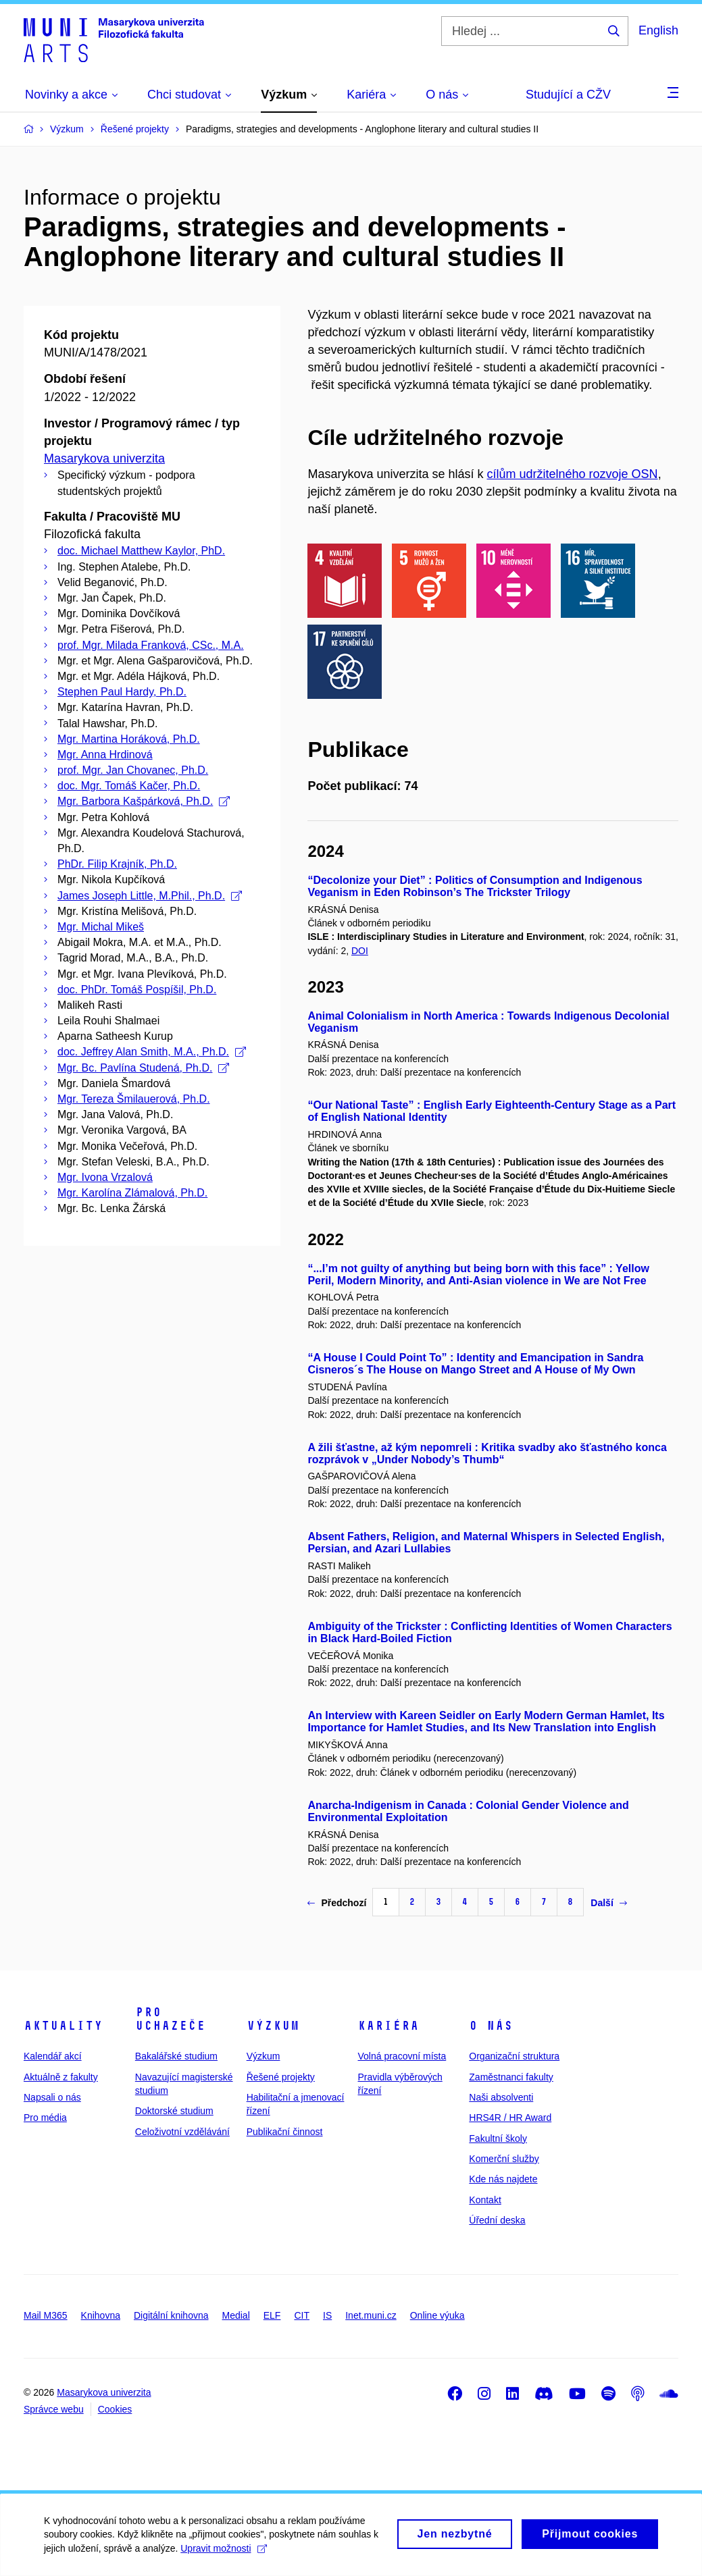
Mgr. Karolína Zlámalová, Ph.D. (132, 1193)
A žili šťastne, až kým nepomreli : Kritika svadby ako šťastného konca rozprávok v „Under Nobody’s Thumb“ (486, 1453)
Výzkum (273, 2025)
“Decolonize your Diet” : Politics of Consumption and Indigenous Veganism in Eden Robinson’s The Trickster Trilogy (474, 886)
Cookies (115, 2409)
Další (608, 1902)
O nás (491, 2025)
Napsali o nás (52, 2097)
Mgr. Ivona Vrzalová (105, 1177)
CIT (301, 2315)
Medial (236, 2315)
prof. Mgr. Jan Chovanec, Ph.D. (132, 770)
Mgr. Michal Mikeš (100, 926)
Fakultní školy (498, 2138)
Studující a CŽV (568, 94)
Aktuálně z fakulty (61, 2077)
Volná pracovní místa (401, 2056)
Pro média (45, 2117)
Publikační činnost (285, 2131)
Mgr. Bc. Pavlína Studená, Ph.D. (143, 1068)
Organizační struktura (514, 2056)
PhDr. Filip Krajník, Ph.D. (117, 864)
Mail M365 (46, 2315)
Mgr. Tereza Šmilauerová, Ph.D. (133, 1099)
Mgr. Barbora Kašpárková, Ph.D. (143, 801)
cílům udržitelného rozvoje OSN (572, 474)
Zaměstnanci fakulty (511, 2077)
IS (327, 2315)
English (658, 30)
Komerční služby (503, 2158)
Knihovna (100, 2315)
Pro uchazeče (170, 2019)
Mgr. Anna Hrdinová (105, 754)
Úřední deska (497, 2220)
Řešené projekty (281, 2077)
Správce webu (54, 2409)
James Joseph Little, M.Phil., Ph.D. (149, 895)
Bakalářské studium (176, 2056)
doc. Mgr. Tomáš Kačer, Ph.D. (128, 785)
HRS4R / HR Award (510, 2117)
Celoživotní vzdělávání (182, 2131)
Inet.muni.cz (370, 2315)
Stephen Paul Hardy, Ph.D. (121, 692)
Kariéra (388, 2025)
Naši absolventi (501, 2097)
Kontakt (485, 2199)
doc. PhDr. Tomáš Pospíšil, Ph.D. (136, 989)
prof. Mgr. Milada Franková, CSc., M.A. (150, 645)
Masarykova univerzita (104, 458)
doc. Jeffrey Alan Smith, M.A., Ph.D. (151, 1051)
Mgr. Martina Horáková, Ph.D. (128, 739)
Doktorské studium (174, 2110)
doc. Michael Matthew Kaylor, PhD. (141, 550)
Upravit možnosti (234, 2555)
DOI (359, 950)
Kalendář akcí (53, 2056)
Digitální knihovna (171, 2315)
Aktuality (63, 2025)
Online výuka (437, 2315)
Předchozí (336, 1902)
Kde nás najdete (503, 2179)
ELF (272, 2315)
